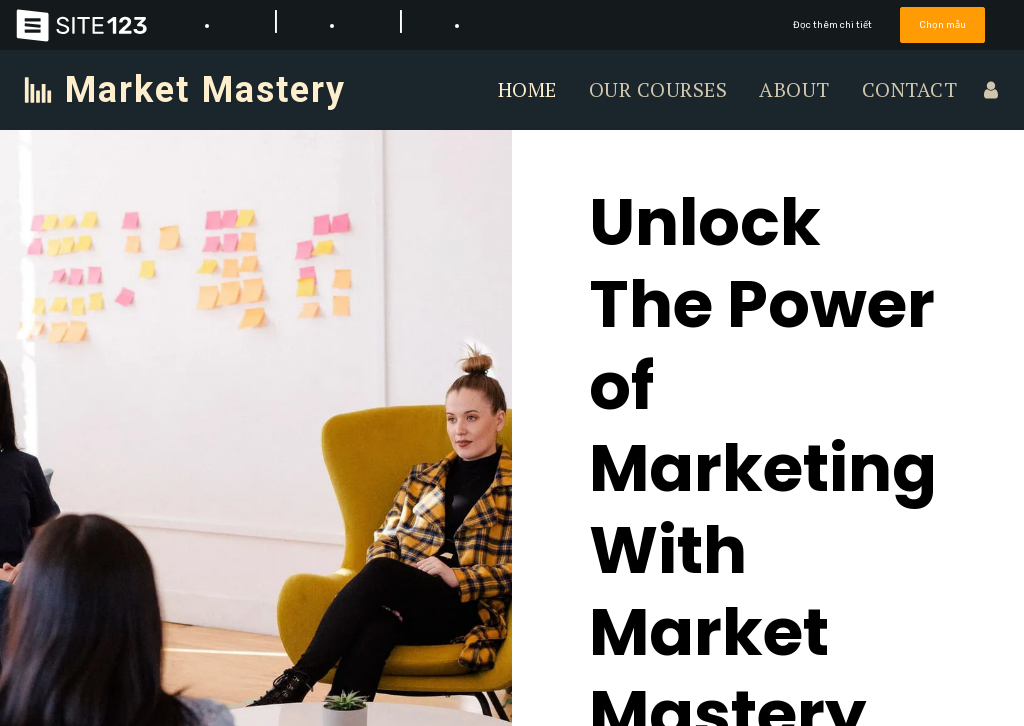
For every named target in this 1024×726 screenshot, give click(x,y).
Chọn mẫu (943, 24)
